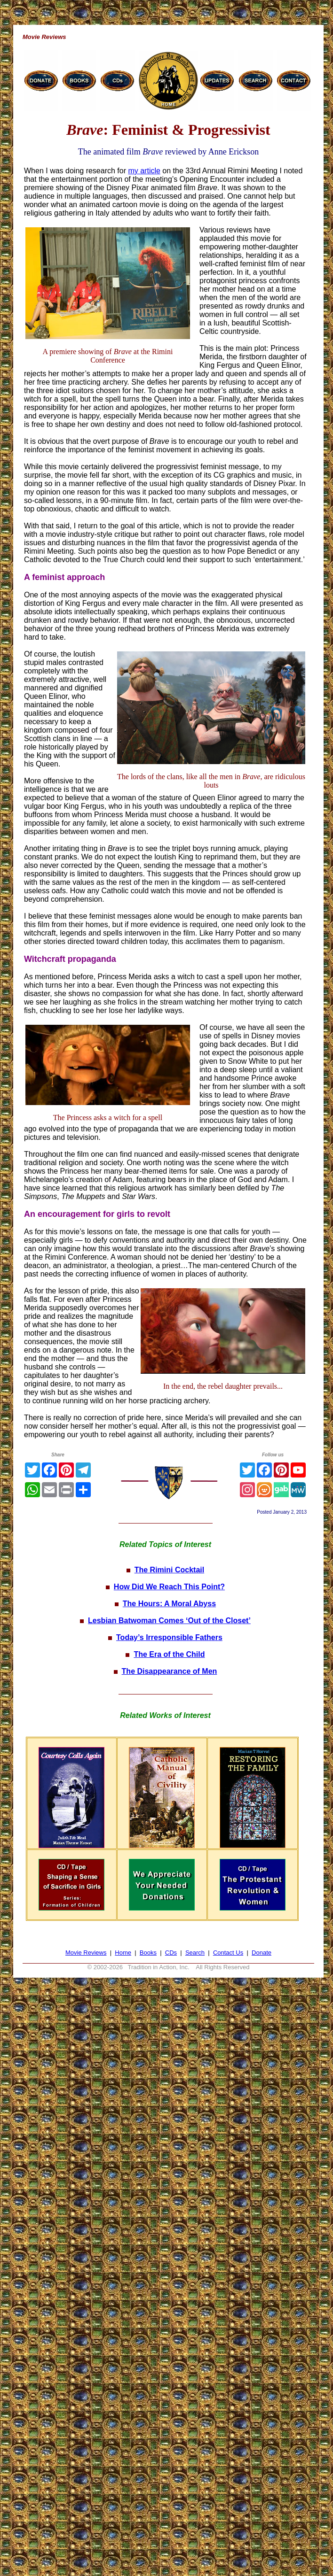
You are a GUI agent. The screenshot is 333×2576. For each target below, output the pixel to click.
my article (144, 171)
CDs (171, 1952)
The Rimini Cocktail (169, 1570)
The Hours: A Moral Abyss (169, 1604)
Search (195, 1952)
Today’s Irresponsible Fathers (169, 1637)
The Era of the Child (169, 1654)
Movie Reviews (85, 1952)
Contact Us (228, 1952)
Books (148, 1952)
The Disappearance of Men (169, 1671)
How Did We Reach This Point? (169, 1587)
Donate (261, 1952)
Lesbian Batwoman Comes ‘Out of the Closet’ (169, 1621)
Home (123, 1952)
